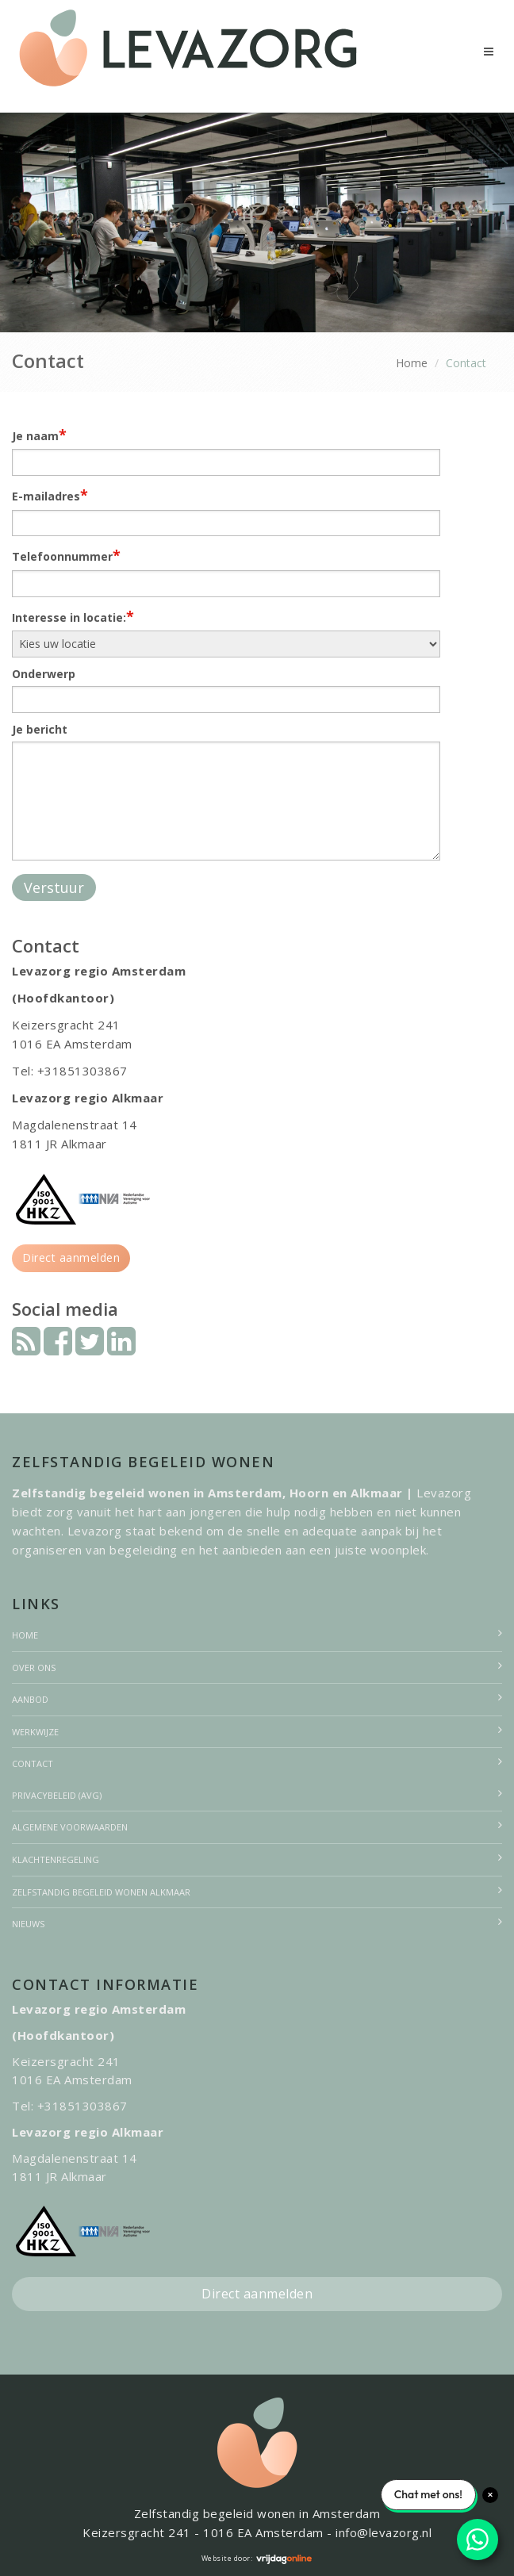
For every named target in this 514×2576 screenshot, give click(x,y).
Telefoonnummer (66, 555)
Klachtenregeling (55, 1859)
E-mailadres (50, 494)
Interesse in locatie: (73, 616)
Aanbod (30, 1699)
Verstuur (54, 887)
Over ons (34, 1667)
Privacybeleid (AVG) (57, 1795)
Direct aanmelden (71, 1257)
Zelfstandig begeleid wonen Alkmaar (101, 1892)
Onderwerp (43, 673)
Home (412, 362)
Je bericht (39, 729)
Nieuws (28, 1924)
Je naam (39, 434)
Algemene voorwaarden (70, 1827)
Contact (32, 1763)
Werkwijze (35, 1732)
